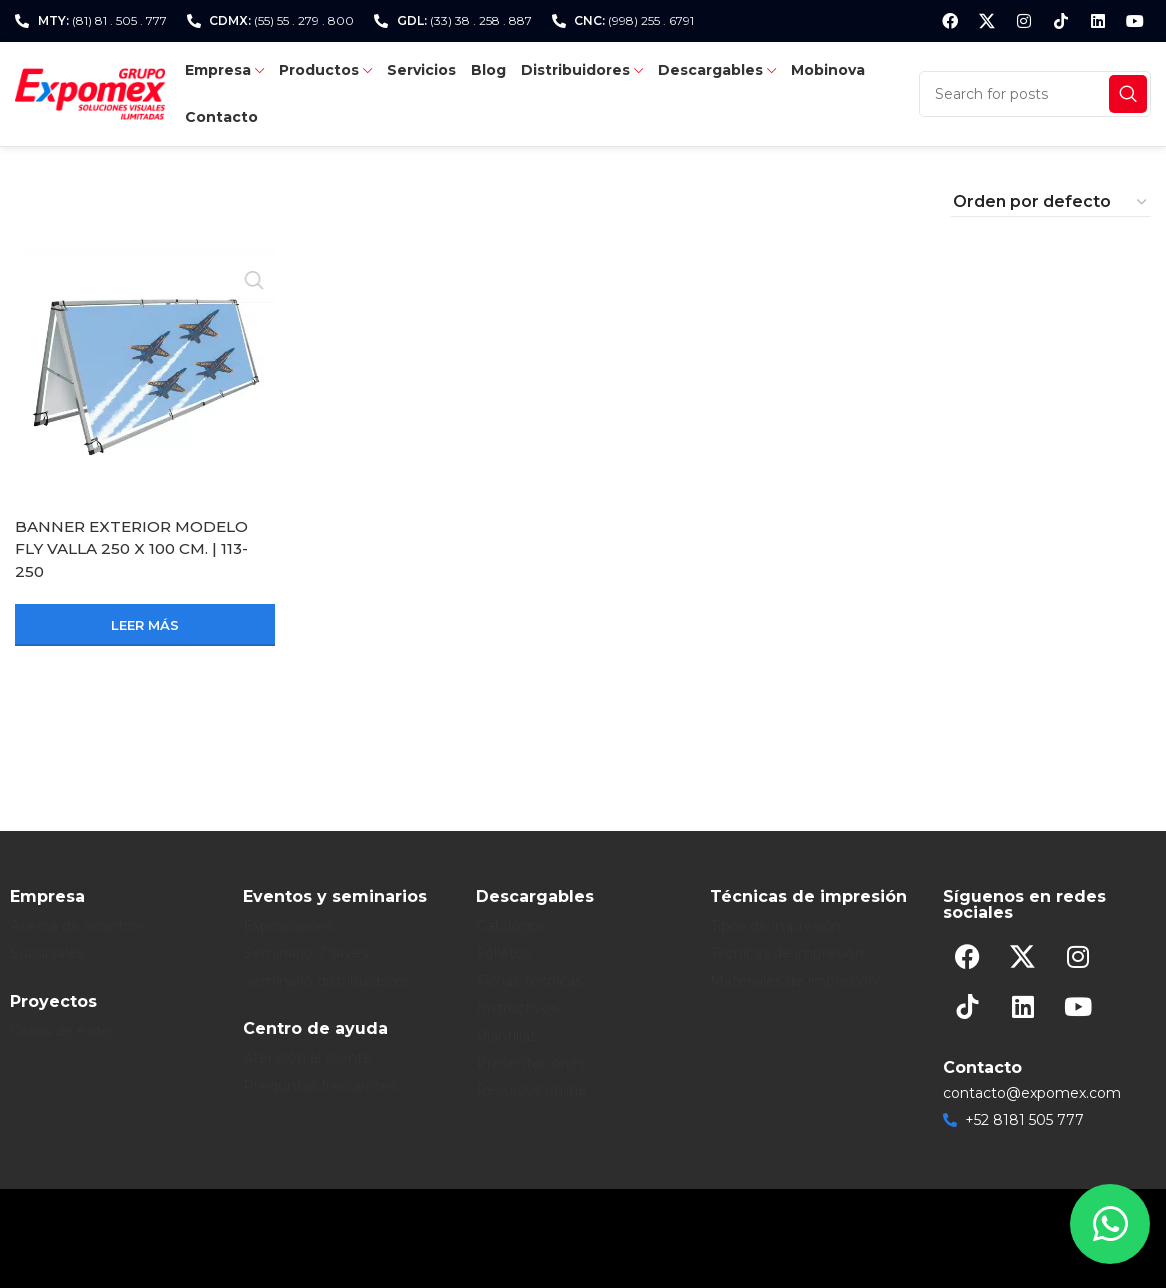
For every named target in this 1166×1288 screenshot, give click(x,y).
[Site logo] (90, 92)
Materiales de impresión (793, 981)
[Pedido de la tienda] (1051, 202)
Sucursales (47, 953)
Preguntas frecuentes (320, 1086)
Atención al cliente (307, 1058)
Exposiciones (288, 926)
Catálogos (511, 926)
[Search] (1035, 94)
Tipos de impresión (775, 926)
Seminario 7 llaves (305, 953)
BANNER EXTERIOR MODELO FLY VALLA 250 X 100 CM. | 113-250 (138, 549)
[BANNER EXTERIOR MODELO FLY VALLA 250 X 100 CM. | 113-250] (145, 377)
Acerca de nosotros (77, 926)
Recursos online (531, 1090)
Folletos (503, 953)
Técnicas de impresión (787, 953)
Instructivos (517, 1008)
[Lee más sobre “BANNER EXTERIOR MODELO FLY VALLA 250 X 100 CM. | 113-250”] (145, 625)
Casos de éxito (60, 1031)
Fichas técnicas (529, 981)
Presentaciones (530, 1063)
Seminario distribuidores (326, 981)
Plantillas (506, 1036)
